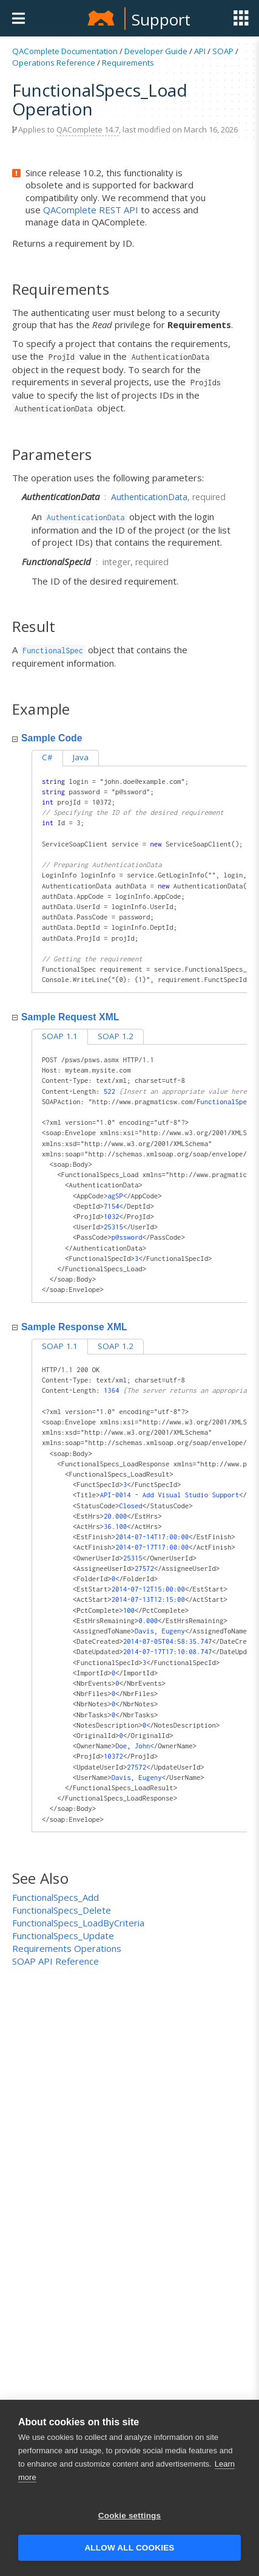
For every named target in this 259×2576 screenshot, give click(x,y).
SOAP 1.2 (115, 1036)
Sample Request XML (65, 1017)
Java (81, 757)
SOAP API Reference (55, 1961)
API (200, 51)
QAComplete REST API (90, 210)
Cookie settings (129, 2515)
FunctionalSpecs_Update (63, 1935)
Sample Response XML (69, 1327)
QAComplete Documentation (65, 51)
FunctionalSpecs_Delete (61, 1910)
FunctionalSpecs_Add (55, 1897)
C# (47, 757)
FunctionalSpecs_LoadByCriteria (78, 1923)
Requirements (128, 62)
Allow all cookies (129, 2547)
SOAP (223, 51)
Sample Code (47, 738)
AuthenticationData (149, 497)
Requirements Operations (66, 1948)
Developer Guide (155, 51)
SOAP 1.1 (60, 1036)
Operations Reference (53, 62)
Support (161, 19)
